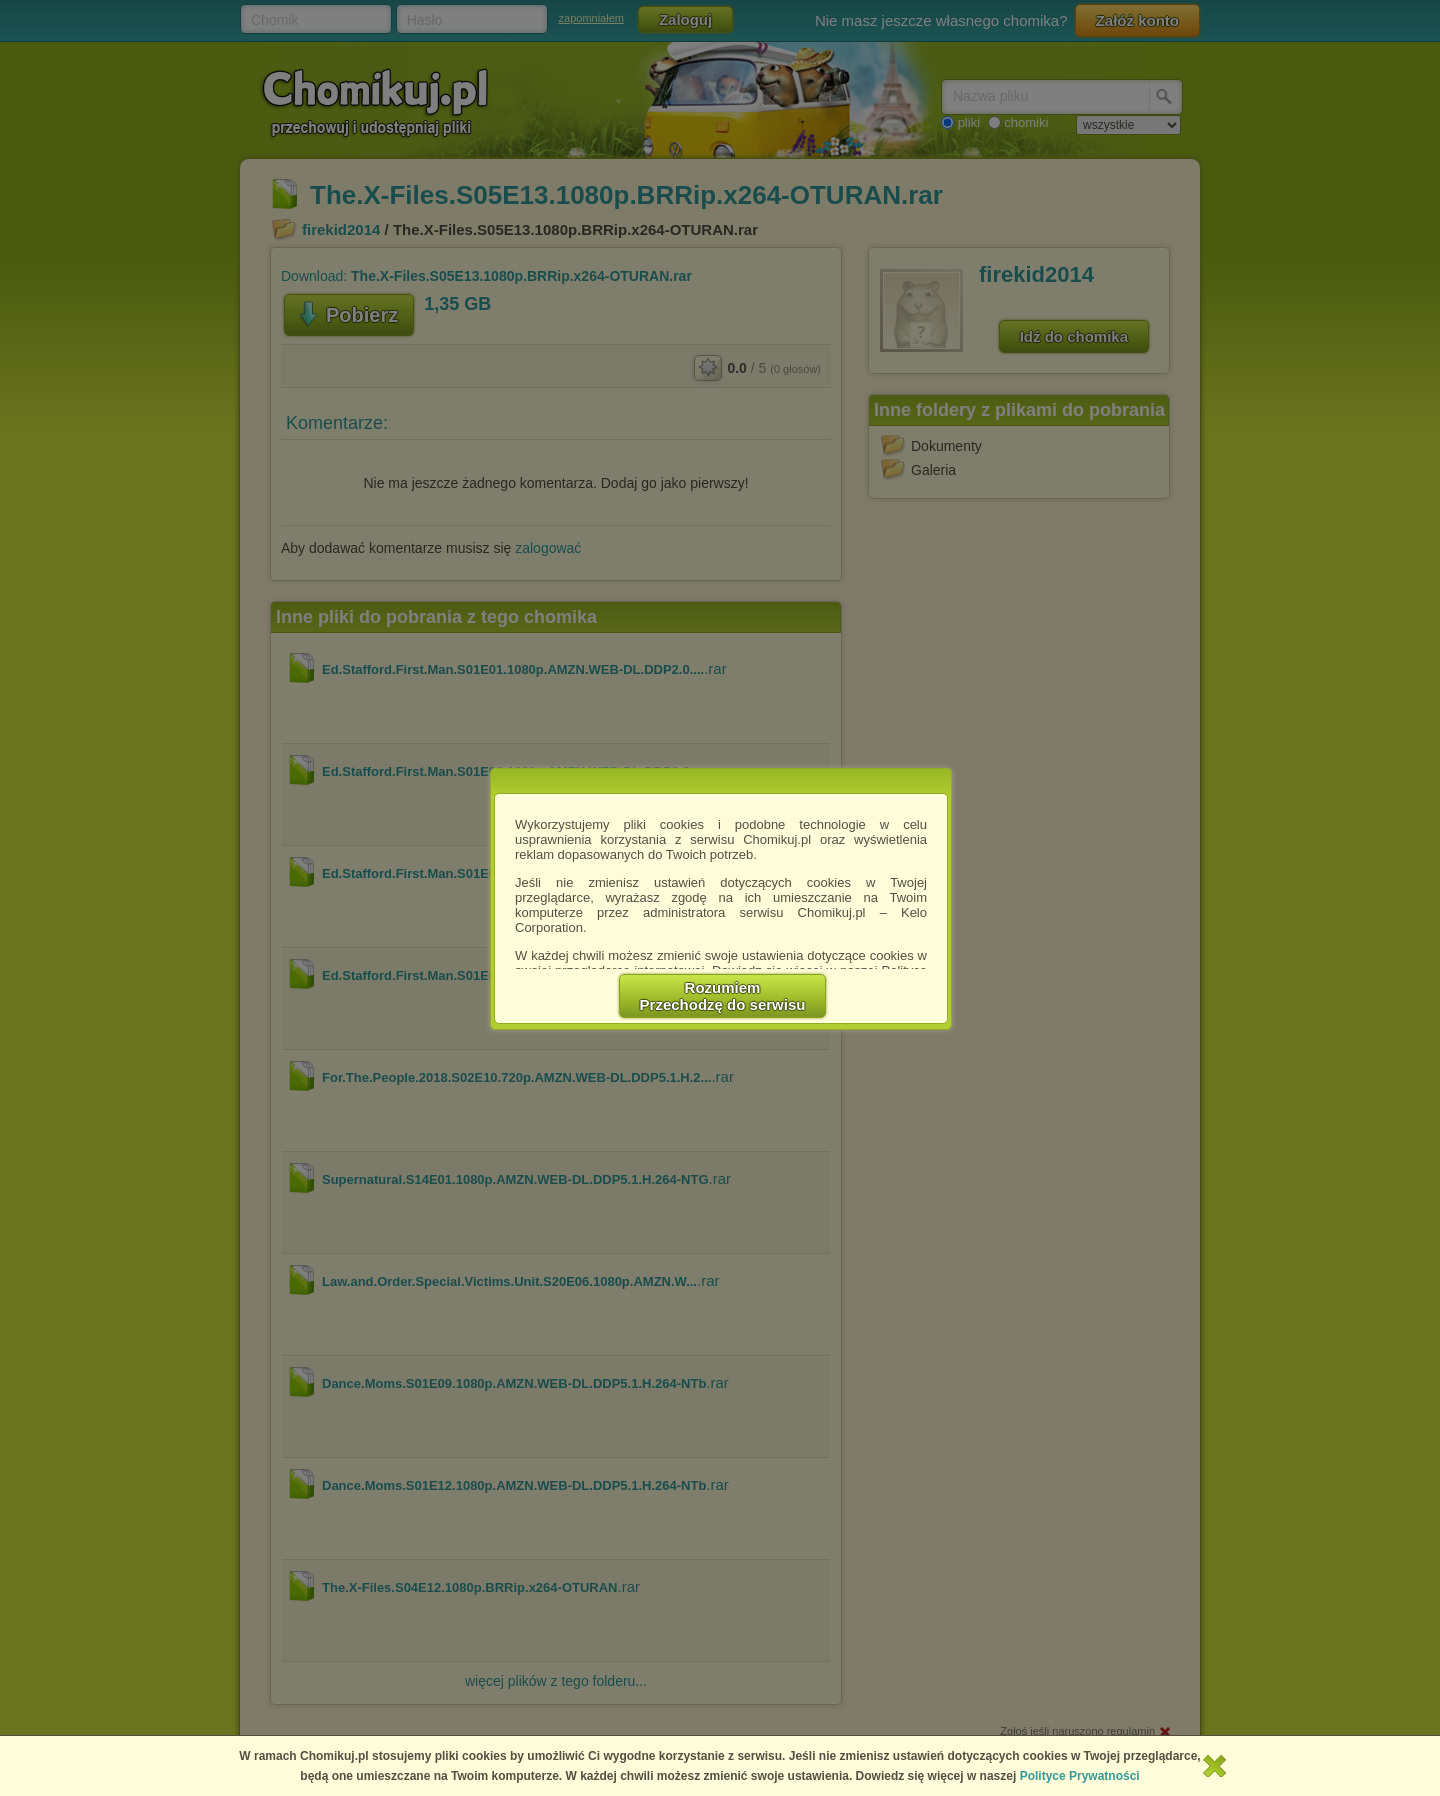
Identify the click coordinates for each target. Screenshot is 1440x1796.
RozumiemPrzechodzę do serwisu (723, 996)
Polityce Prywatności (1080, 1776)
